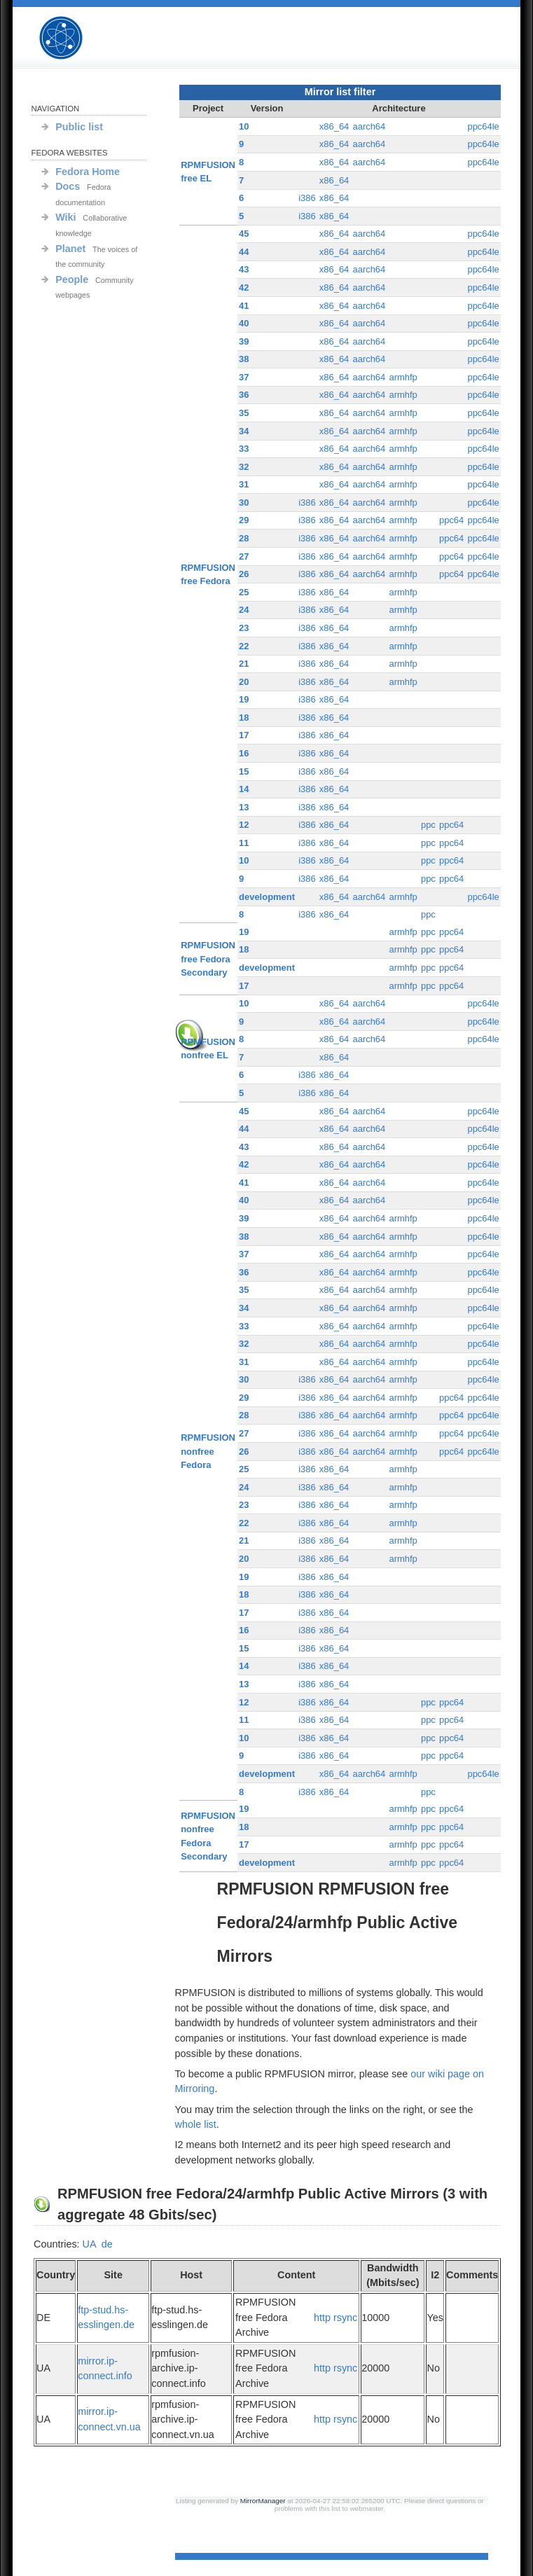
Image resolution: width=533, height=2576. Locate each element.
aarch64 (368, 126)
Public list (79, 126)
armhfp (403, 377)
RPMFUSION (73, 38)
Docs (67, 186)
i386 (307, 198)
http (322, 2317)
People (71, 279)
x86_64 (334, 126)
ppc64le (483, 126)
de (107, 2244)
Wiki (65, 217)
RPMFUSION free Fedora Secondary (208, 959)
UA (89, 2244)
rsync (345, 2317)
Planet (70, 248)
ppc (428, 824)
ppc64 (451, 520)
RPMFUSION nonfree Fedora (208, 1451)
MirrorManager (263, 2501)
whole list (195, 2124)
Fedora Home (87, 171)
